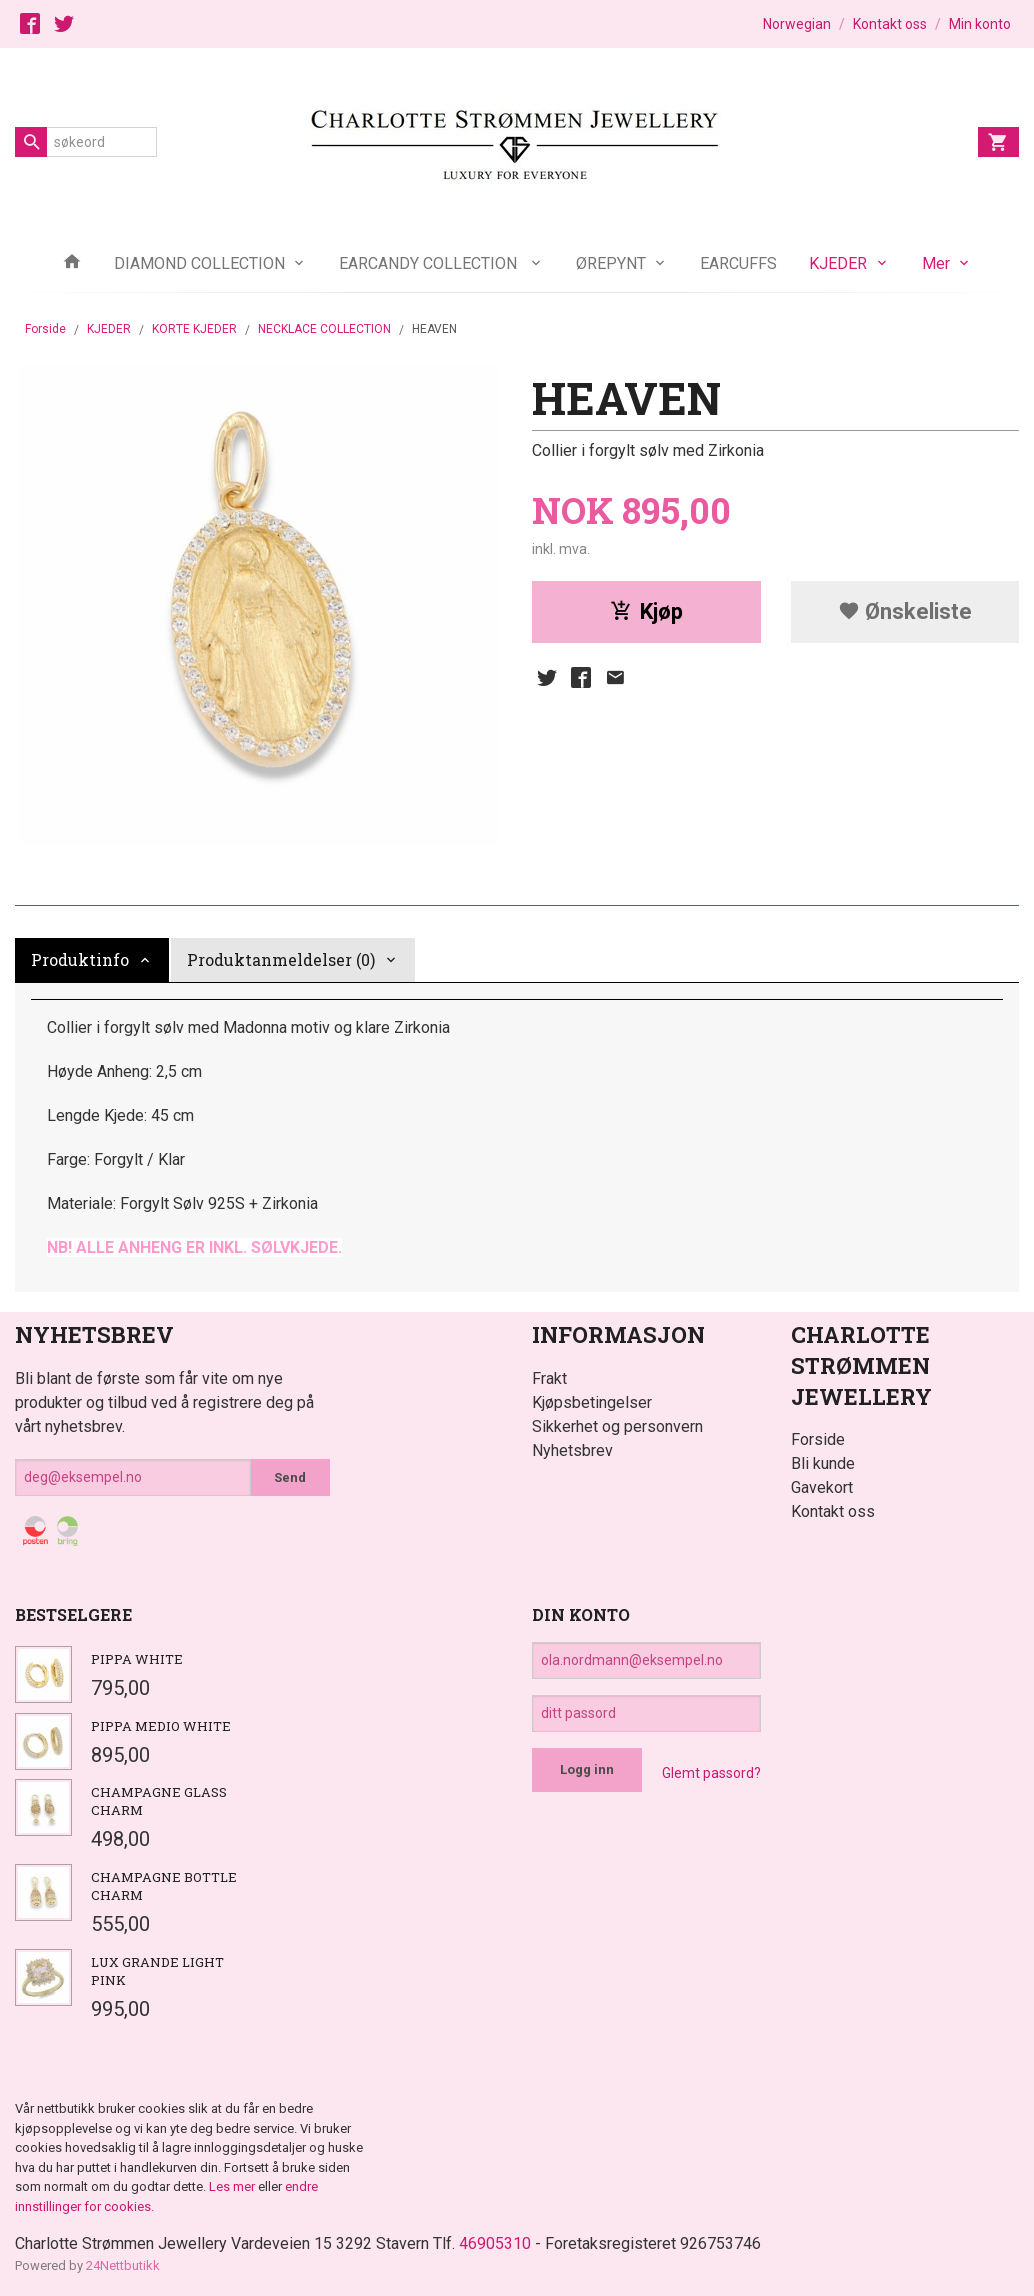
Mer (936, 263)
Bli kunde (823, 1463)
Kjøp (646, 611)
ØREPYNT (611, 263)
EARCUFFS (738, 263)
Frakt (549, 1378)
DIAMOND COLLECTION (199, 263)
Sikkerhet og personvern (617, 1426)
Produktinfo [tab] (80, 959)
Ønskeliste (905, 611)
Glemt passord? (711, 1773)
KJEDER (838, 263)
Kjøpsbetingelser (592, 1402)
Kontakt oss (833, 1511)
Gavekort (822, 1487)
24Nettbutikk (123, 2265)
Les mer (233, 2186)
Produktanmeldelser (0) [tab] (281, 959)
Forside (45, 329)
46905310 (495, 2243)
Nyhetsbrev (572, 1450)
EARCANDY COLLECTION (430, 263)
